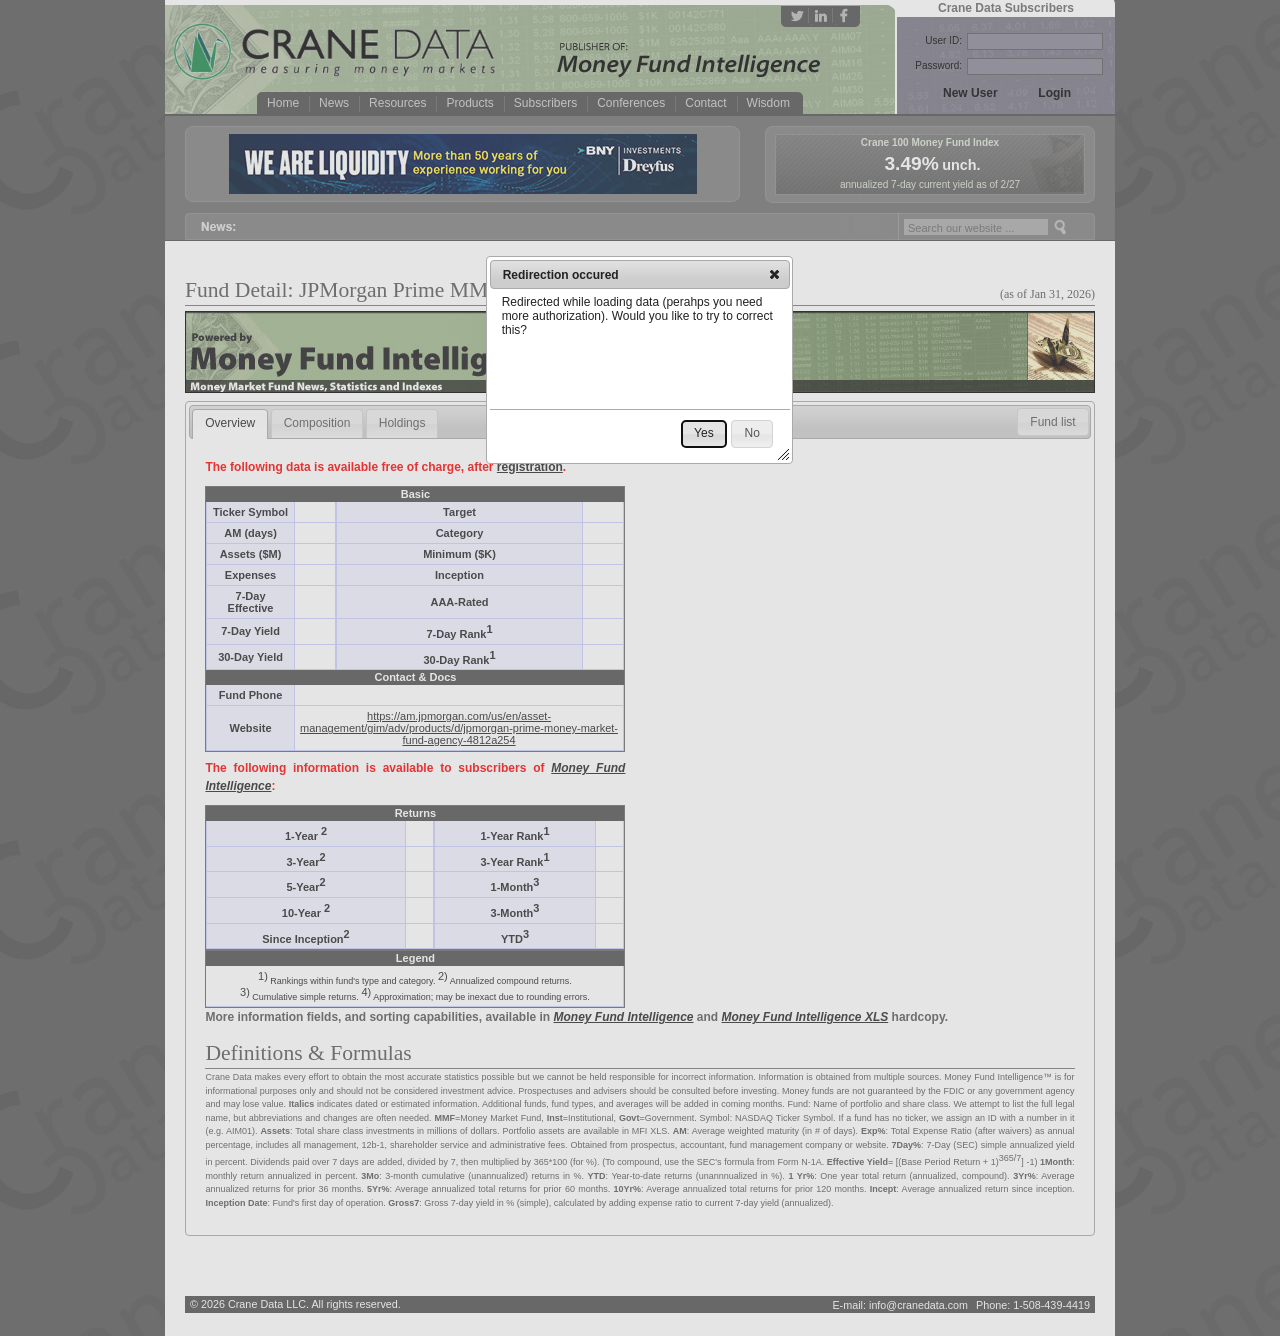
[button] (774, 274)
